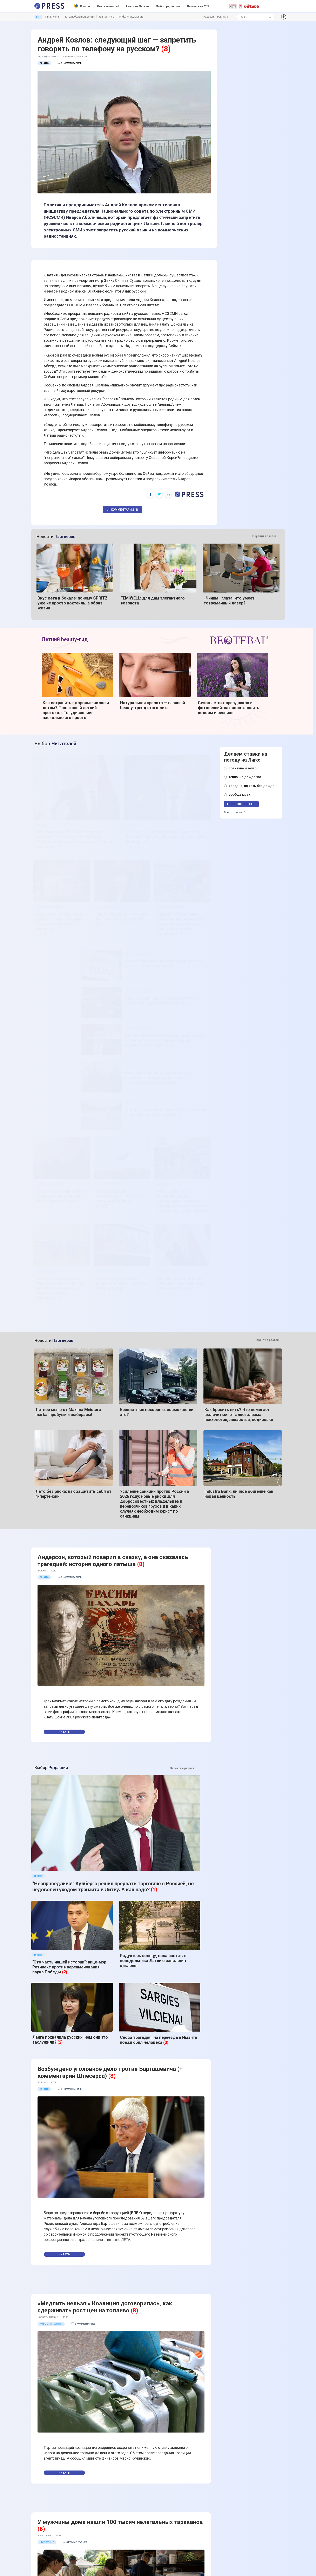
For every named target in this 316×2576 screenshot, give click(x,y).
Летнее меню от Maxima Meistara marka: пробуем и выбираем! (68, 1102)
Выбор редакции (168, 6)
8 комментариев (70, 63)
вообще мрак (239, 755)
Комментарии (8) (122, 509)
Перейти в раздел (264, 536)
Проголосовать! (241, 764)
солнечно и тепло (243, 729)
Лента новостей (108, 6)
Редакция (209, 16)
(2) (64, 1476)
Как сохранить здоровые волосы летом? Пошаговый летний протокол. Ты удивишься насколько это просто (76, 671)
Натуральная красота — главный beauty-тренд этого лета (152, 666)
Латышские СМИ (198, 6)
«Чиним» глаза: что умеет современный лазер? (229, 557)
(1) (154, 1438)
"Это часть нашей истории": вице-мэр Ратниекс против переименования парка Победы (69, 1471)
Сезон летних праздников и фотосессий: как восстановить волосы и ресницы (228, 668)
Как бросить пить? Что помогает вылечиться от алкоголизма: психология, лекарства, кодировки (238, 1104)
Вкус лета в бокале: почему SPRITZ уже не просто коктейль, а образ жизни (73, 603)
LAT (38, 16)
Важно (44, 63)
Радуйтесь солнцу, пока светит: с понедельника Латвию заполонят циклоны (153, 1464)
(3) (165, 1502)
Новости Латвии (137, 6)
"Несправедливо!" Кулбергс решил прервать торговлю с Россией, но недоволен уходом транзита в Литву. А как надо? (113, 1435)
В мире (82, 6)
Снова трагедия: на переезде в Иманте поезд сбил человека (158, 1500)
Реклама (222, 16)
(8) (166, 49)
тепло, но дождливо (245, 737)
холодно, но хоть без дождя (251, 746)
